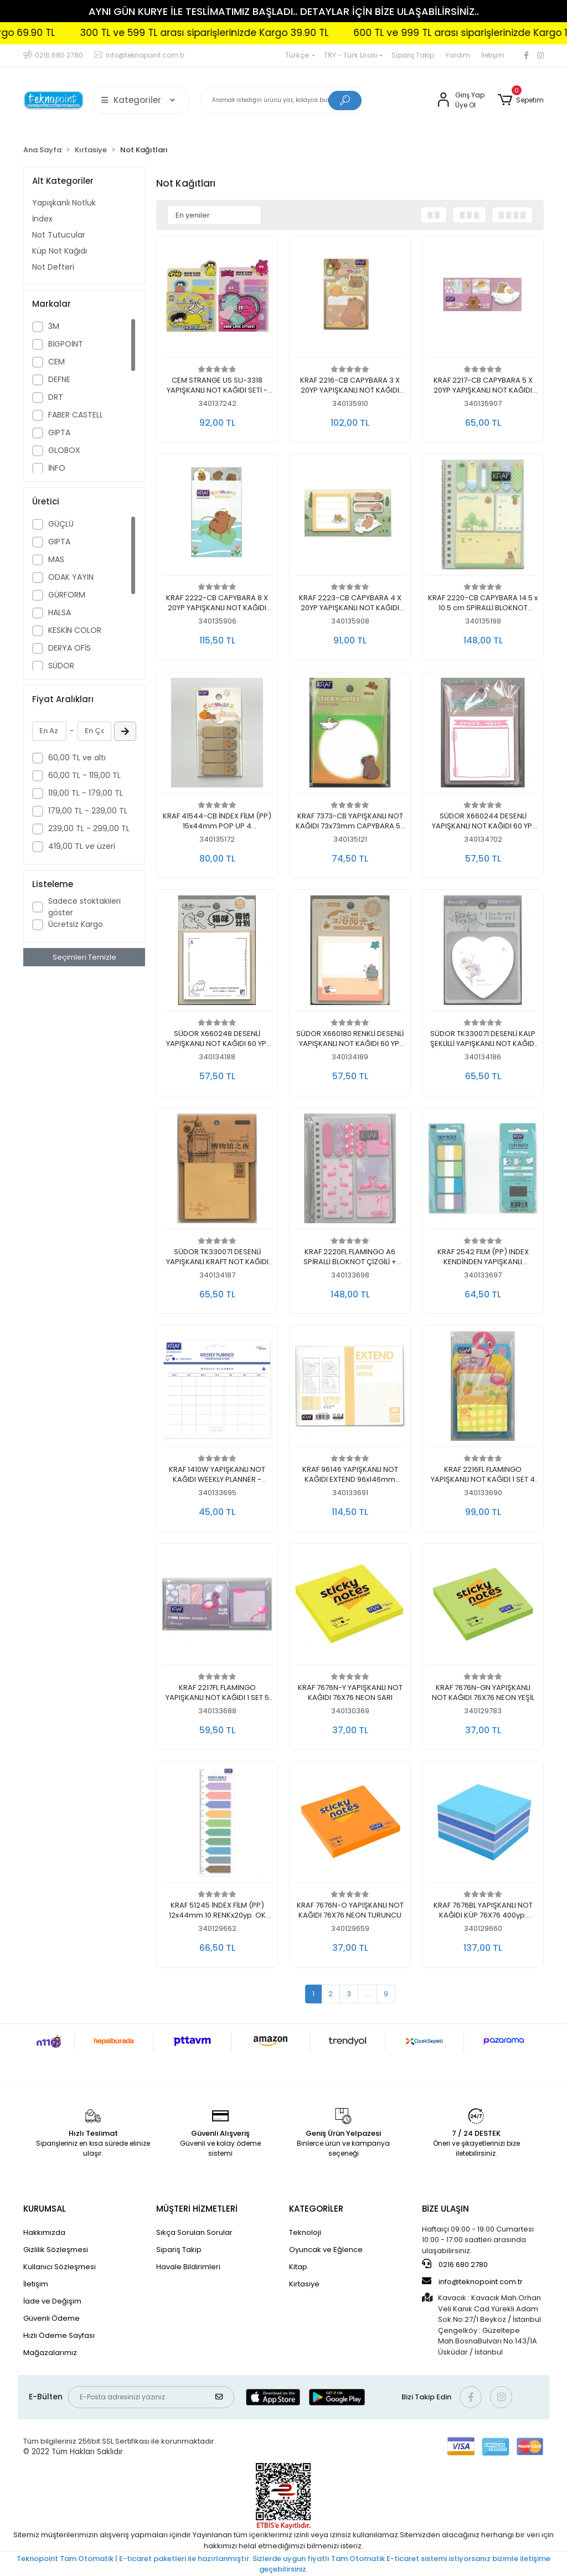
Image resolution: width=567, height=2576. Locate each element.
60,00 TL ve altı (77, 757)
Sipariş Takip (412, 55)
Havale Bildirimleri (188, 2266)
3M (53, 326)
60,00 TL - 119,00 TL (84, 775)
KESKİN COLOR (74, 630)
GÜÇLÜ (61, 523)
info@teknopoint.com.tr (472, 2281)
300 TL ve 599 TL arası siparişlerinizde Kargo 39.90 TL (288, 32)
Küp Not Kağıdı (59, 250)
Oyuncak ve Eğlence (326, 2249)
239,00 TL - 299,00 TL (89, 828)
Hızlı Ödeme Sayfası (59, 2335)
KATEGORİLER (316, 2208)
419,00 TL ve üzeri (81, 846)
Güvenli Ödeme (51, 2318)
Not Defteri (53, 266)
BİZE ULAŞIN (445, 2208)
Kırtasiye (304, 2284)
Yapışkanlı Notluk (64, 202)
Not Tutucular (58, 234)
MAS (56, 559)
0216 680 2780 (455, 2264)
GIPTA (59, 432)
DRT (55, 397)
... (367, 1993)
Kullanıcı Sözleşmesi (59, 2266)
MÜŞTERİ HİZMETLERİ (197, 2208)
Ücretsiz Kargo (75, 924)
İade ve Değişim (52, 2301)
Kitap (298, 2266)
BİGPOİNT (65, 343)
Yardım (457, 55)
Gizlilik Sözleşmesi (55, 2249)
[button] (521, 100)
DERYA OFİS (69, 647)
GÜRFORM (66, 594)
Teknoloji (305, 2232)
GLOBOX (64, 450)
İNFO (56, 467)
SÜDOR (61, 665)
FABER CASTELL (75, 414)
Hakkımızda (44, 2232)
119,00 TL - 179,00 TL (85, 792)
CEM (56, 361)
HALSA (59, 612)
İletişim (492, 55)
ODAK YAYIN (71, 577)
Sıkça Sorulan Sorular (194, 2232)
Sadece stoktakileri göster (84, 906)
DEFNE (59, 379)
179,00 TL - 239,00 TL (87, 810)
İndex (42, 218)
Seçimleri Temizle (84, 957)
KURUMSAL (44, 2208)
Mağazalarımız (50, 2352)
